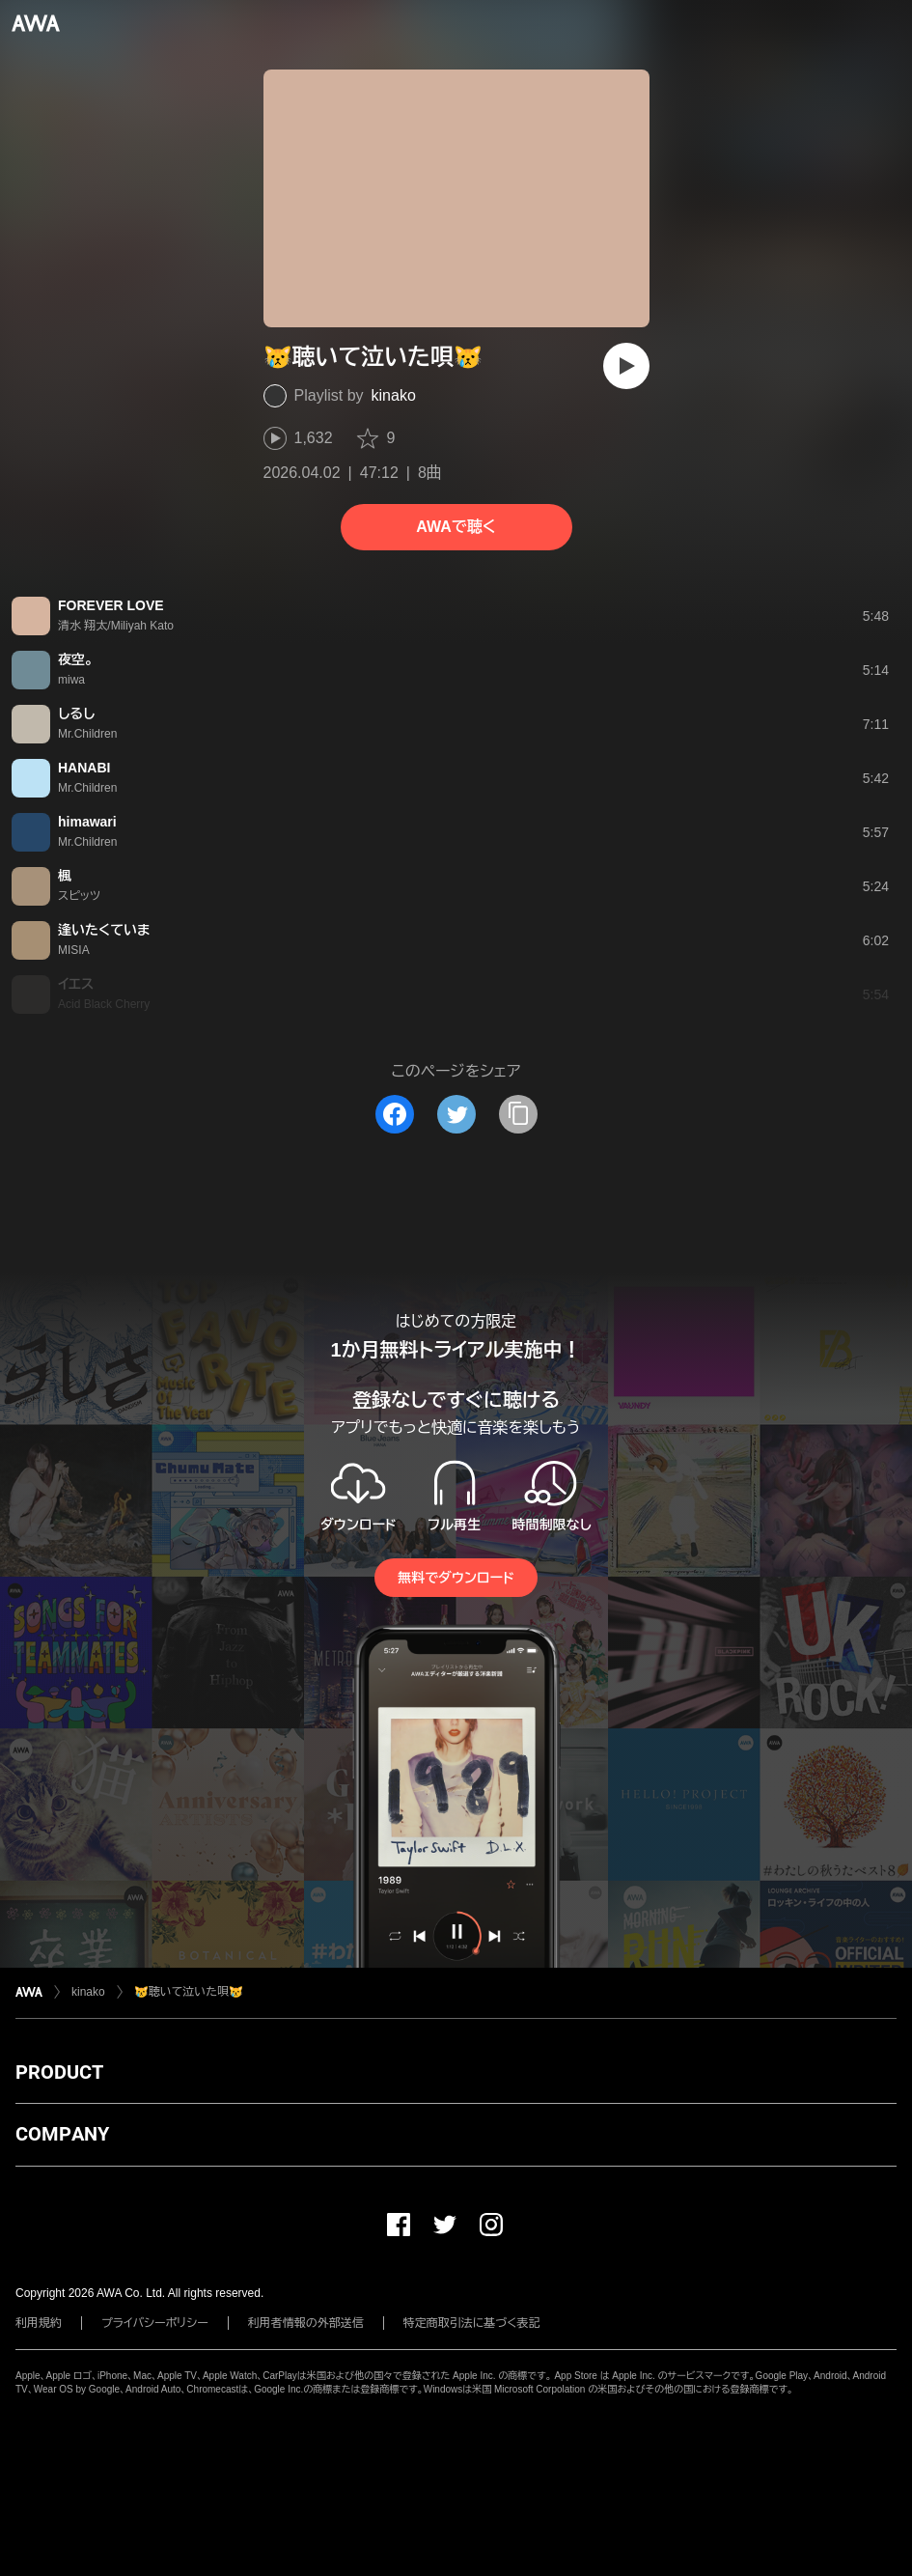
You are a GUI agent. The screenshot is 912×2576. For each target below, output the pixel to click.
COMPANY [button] (62, 2133)
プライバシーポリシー (154, 2323)
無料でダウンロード (455, 1577)
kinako (394, 395)
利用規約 (38, 2323)
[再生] (626, 366)
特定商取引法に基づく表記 (471, 2323)
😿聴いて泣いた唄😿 (188, 1992)
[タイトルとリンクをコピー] (518, 1114)
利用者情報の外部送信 (306, 2323)
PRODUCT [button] (59, 2072)
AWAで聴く (455, 526)
